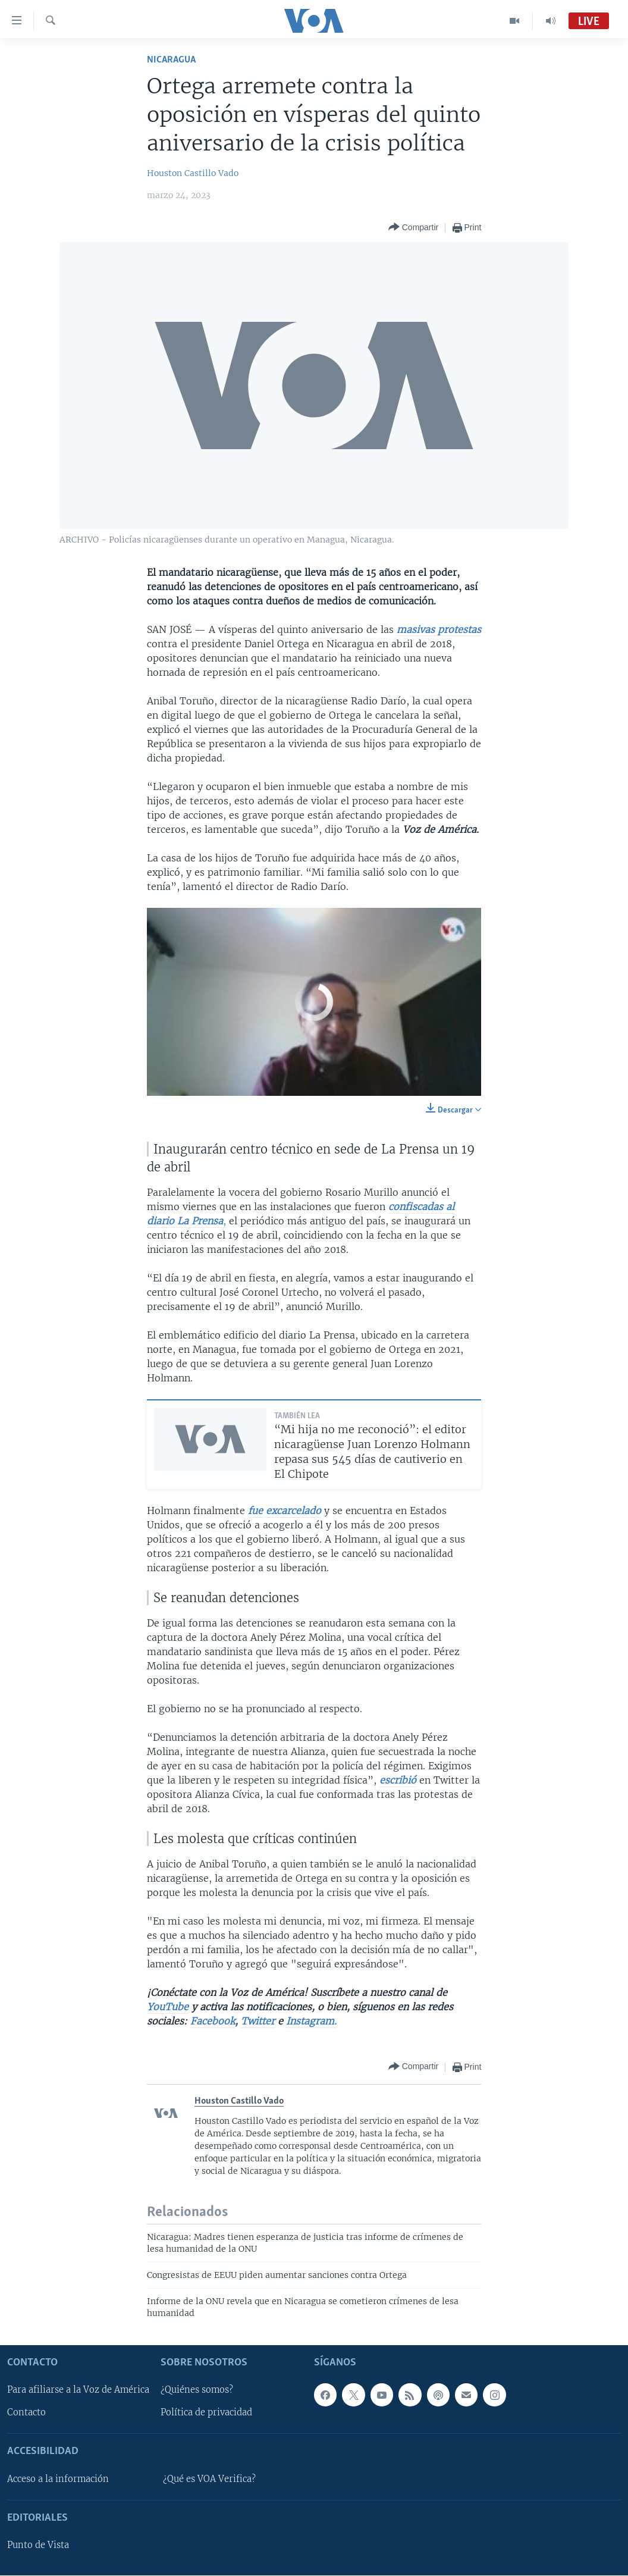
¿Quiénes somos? (197, 2390)
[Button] (413, 227)
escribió (397, 1780)
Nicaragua (171, 60)
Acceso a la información (58, 2479)
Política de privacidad (206, 2413)
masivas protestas (439, 629)
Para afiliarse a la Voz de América (78, 2390)
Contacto (26, 2413)
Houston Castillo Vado (192, 173)
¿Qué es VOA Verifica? (209, 2479)
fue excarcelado (284, 1510)
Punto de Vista (38, 2545)
